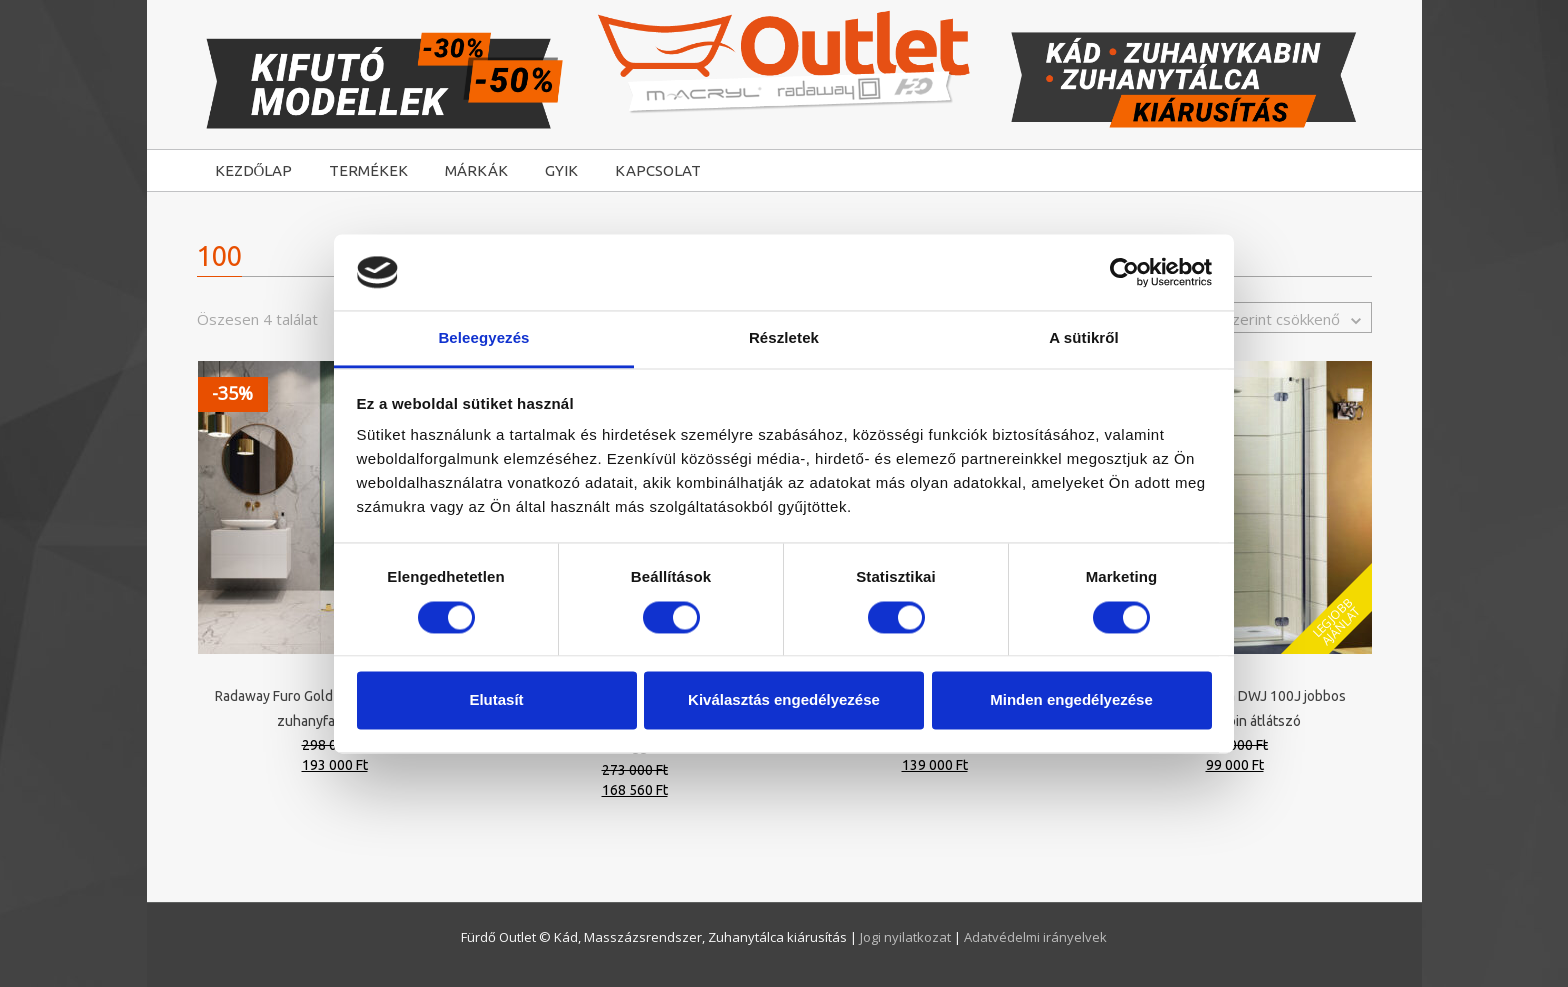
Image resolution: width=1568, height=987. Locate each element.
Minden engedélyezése (1071, 700)
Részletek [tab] (784, 338)
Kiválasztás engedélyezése (784, 700)
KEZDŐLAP (254, 170)
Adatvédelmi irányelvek (1035, 937)
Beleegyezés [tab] (483, 338)
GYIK (561, 170)
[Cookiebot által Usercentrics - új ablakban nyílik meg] (1124, 272)
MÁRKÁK (476, 170)
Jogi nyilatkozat (907, 937)
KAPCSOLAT (658, 170)
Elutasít (496, 700)
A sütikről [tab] (1084, 338)
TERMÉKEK (368, 170)
